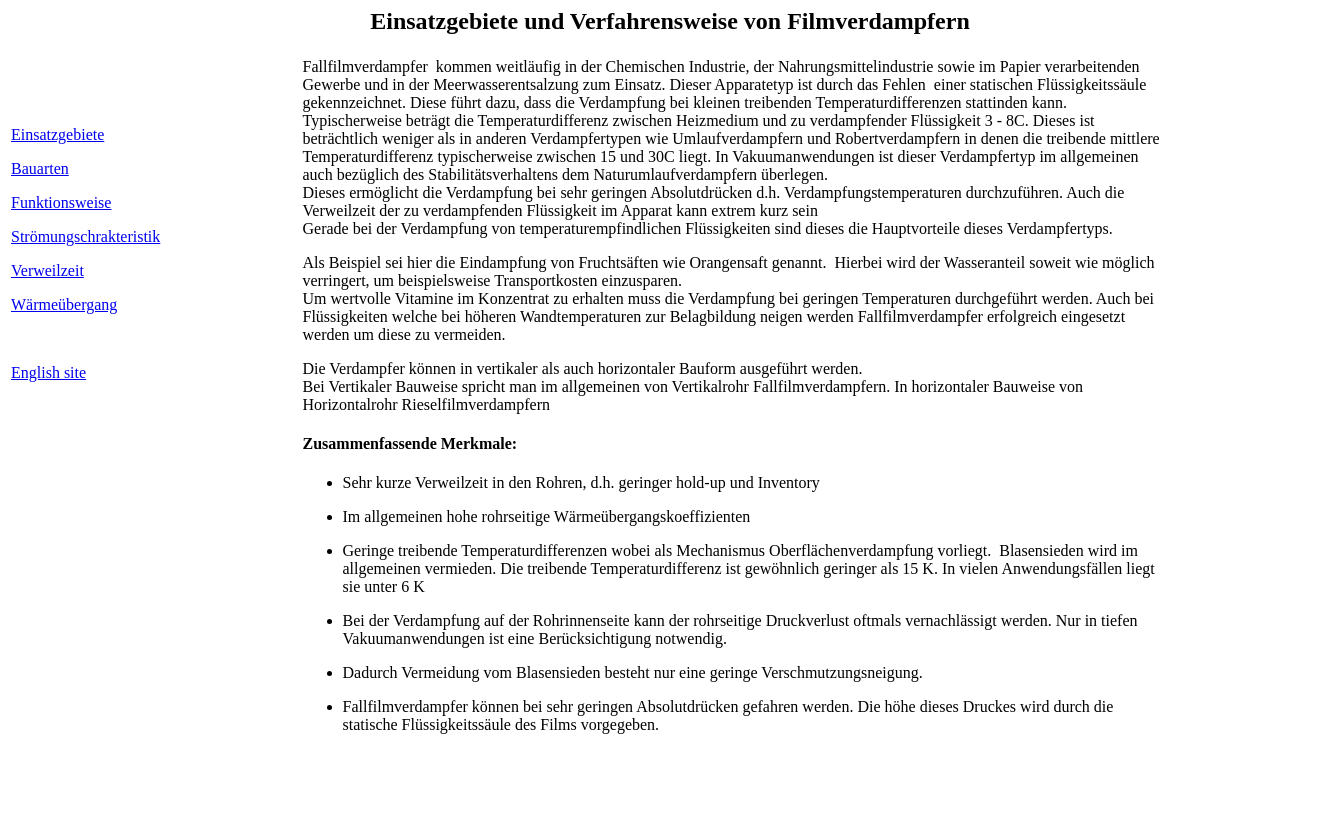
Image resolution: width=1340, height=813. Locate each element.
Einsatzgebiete (57, 134)
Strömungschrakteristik (85, 236)
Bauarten (40, 168)
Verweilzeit (47, 270)
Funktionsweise (61, 202)
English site (48, 372)
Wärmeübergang (64, 304)
